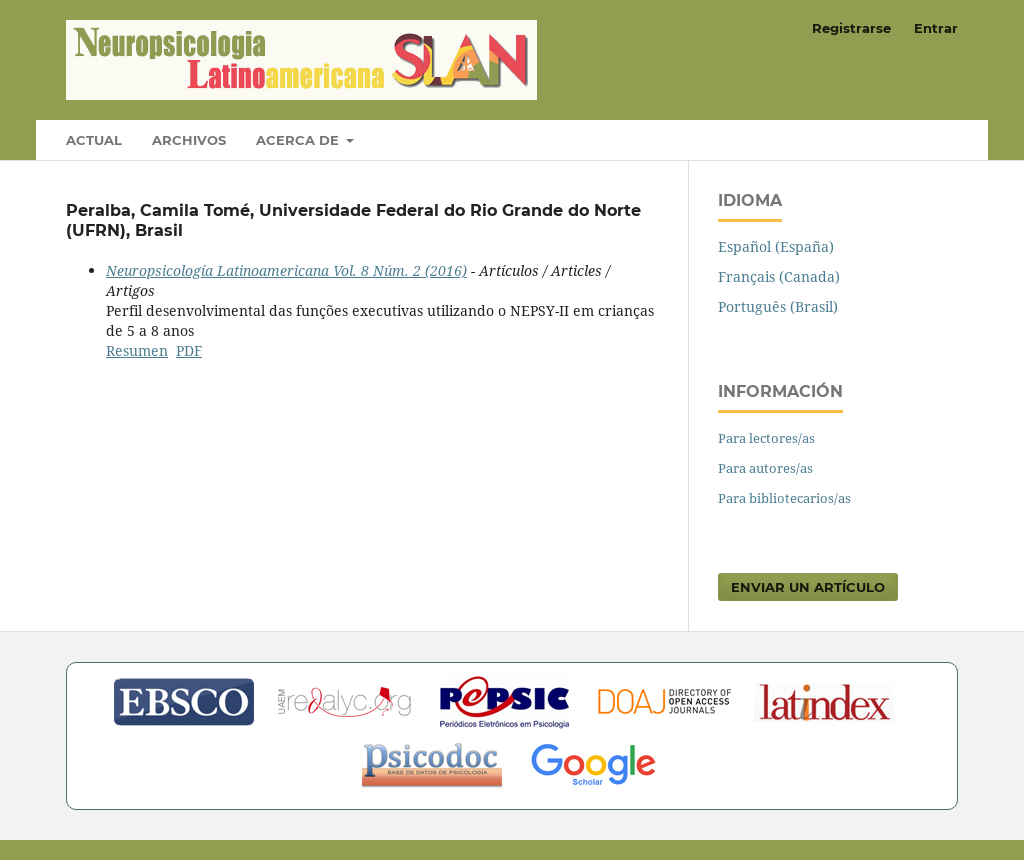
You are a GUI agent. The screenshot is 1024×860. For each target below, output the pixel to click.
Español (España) (776, 246)
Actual (94, 140)
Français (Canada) (779, 276)
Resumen (137, 350)
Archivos (189, 140)
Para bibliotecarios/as (784, 498)
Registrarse (851, 28)
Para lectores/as (766, 438)
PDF (189, 350)
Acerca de (299, 140)
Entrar (936, 28)
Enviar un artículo (808, 587)
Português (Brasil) (778, 306)
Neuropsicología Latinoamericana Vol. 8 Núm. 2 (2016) (286, 270)
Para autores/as (765, 468)
